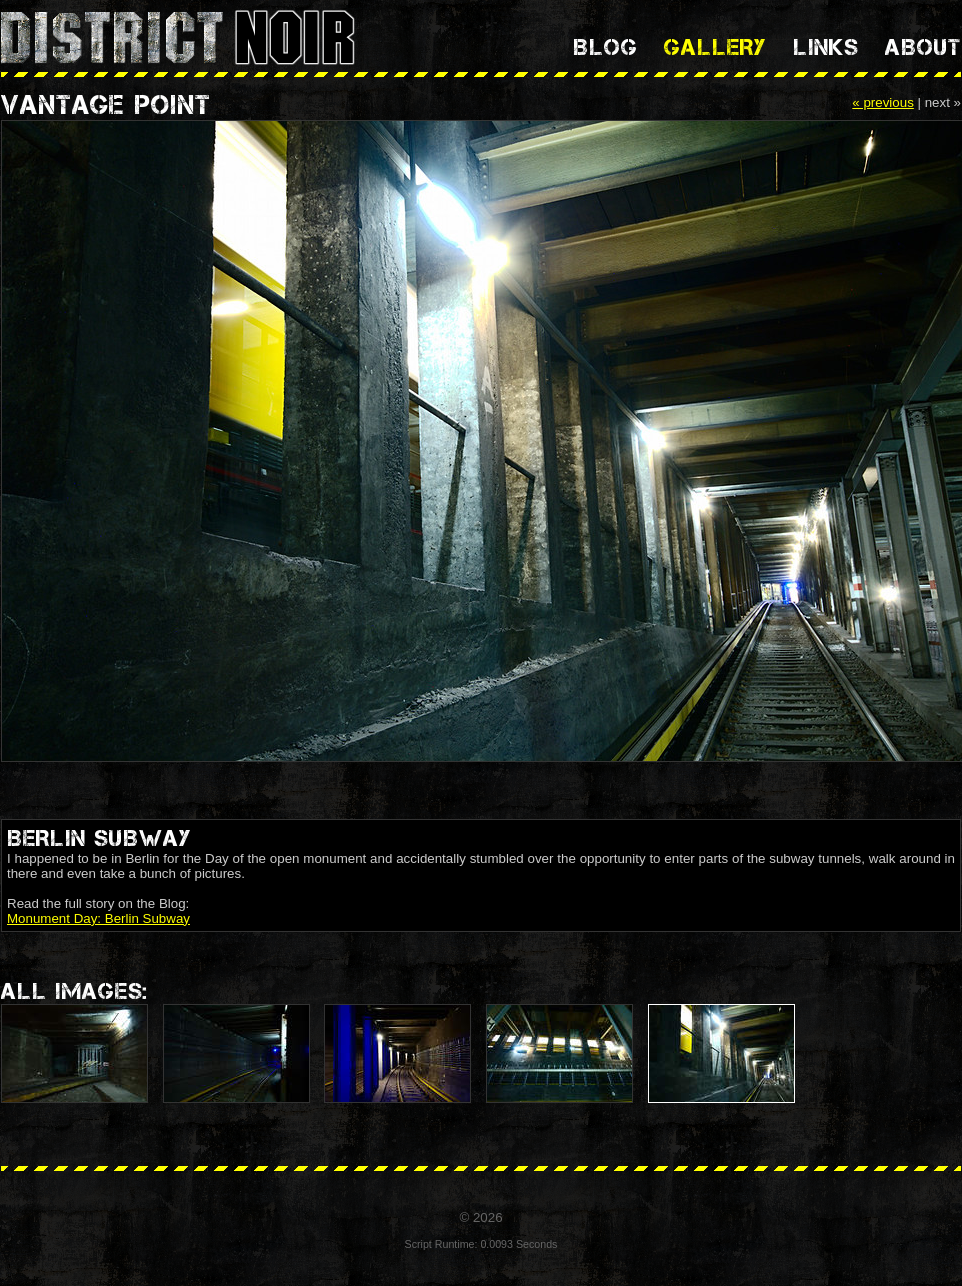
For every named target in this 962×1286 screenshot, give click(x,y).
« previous (883, 102)
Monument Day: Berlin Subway (98, 918)
